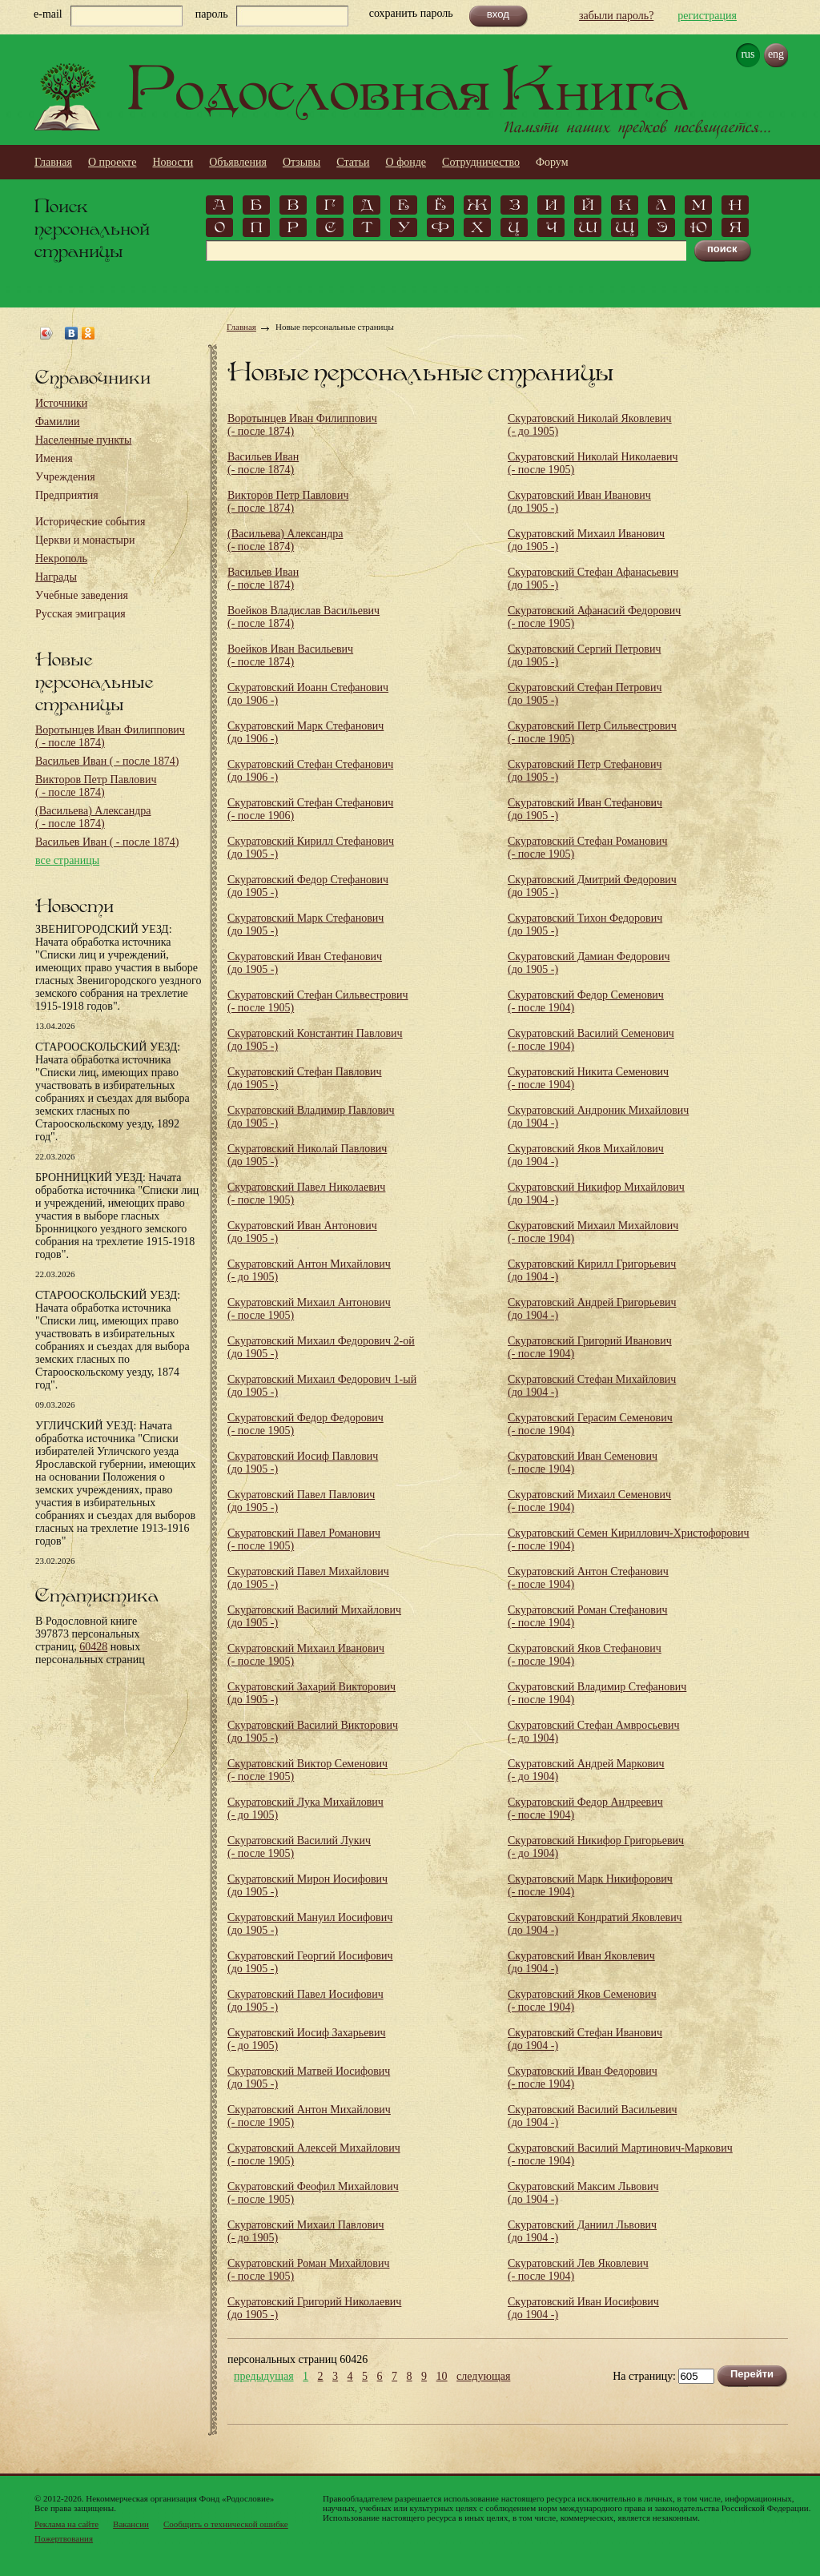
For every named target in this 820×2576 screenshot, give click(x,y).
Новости (172, 162)
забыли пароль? (616, 16)
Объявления (238, 162)
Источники (61, 403)
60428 (93, 1647)
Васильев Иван (107, 761)
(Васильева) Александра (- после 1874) (285, 540)
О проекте (112, 162)
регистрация (707, 16)
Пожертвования (63, 2538)
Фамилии (57, 422)
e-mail (48, 14)
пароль (211, 14)
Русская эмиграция (80, 614)
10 (442, 2376)
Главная (53, 162)
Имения (54, 458)
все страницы (67, 860)
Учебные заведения (81, 595)
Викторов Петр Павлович (95, 786)
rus (747, 54)
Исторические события (90, 522)
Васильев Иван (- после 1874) (263, 463)
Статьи (352, 162)
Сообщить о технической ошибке (225, 2524)
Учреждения (65, 477)
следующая (483, 2376)
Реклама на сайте (66, 2524)
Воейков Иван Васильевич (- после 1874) (290, 655)
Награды (56, 577)
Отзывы (301, 162)
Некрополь (61, 559)
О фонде (406, 162)
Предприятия (66, 495)
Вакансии (131, 2524)
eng (776, 54)
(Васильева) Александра (93, 817)
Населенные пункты (83, 440)
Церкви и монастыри (85, 540)
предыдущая (264, 2376)
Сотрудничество (481, 162)
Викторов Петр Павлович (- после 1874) (287, 501)
